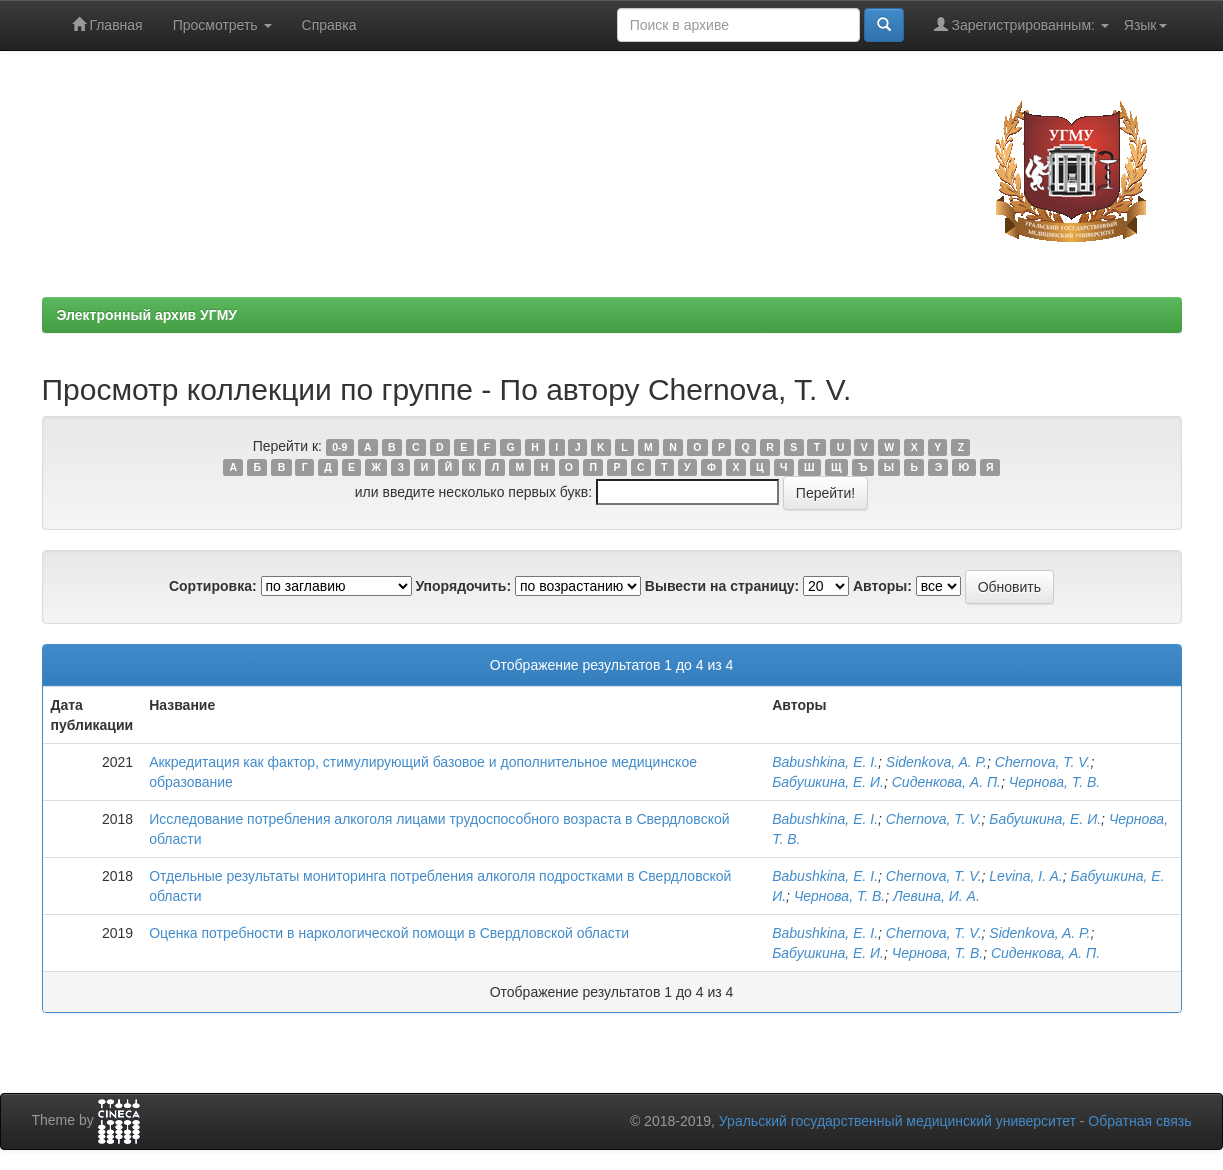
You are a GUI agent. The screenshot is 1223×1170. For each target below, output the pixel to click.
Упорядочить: (463, 586)
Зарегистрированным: (1021, 24)
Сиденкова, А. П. (946, 782)
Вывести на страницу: (722, 586)
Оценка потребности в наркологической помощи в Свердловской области (389, 933)
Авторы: (882, 586)
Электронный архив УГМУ (147, 315)
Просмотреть (222, 25)
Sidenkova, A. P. (936, 762)
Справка (329, 25)
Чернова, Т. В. (1054, 782)
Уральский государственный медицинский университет (897, 1121)
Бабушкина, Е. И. (828, 782)
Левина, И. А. (936, 896)
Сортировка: (213, 586)
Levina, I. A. (1025, 876)
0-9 (339, 447)
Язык (1145, 25)
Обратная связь (1139, 1121)
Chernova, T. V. (1043, 762)
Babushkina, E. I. (825, 762)
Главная (107, 24)
